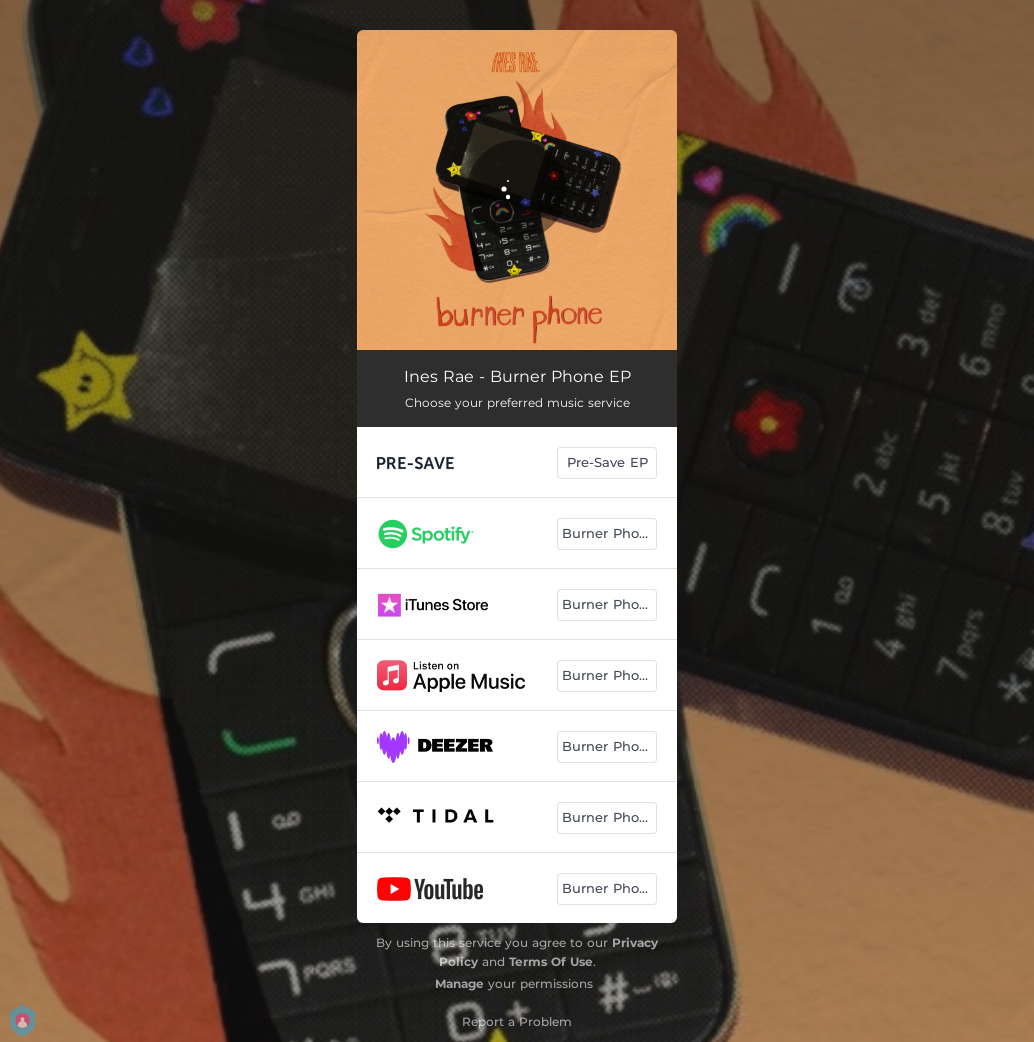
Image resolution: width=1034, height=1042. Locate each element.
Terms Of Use (551, 961)
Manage (459, 983)
